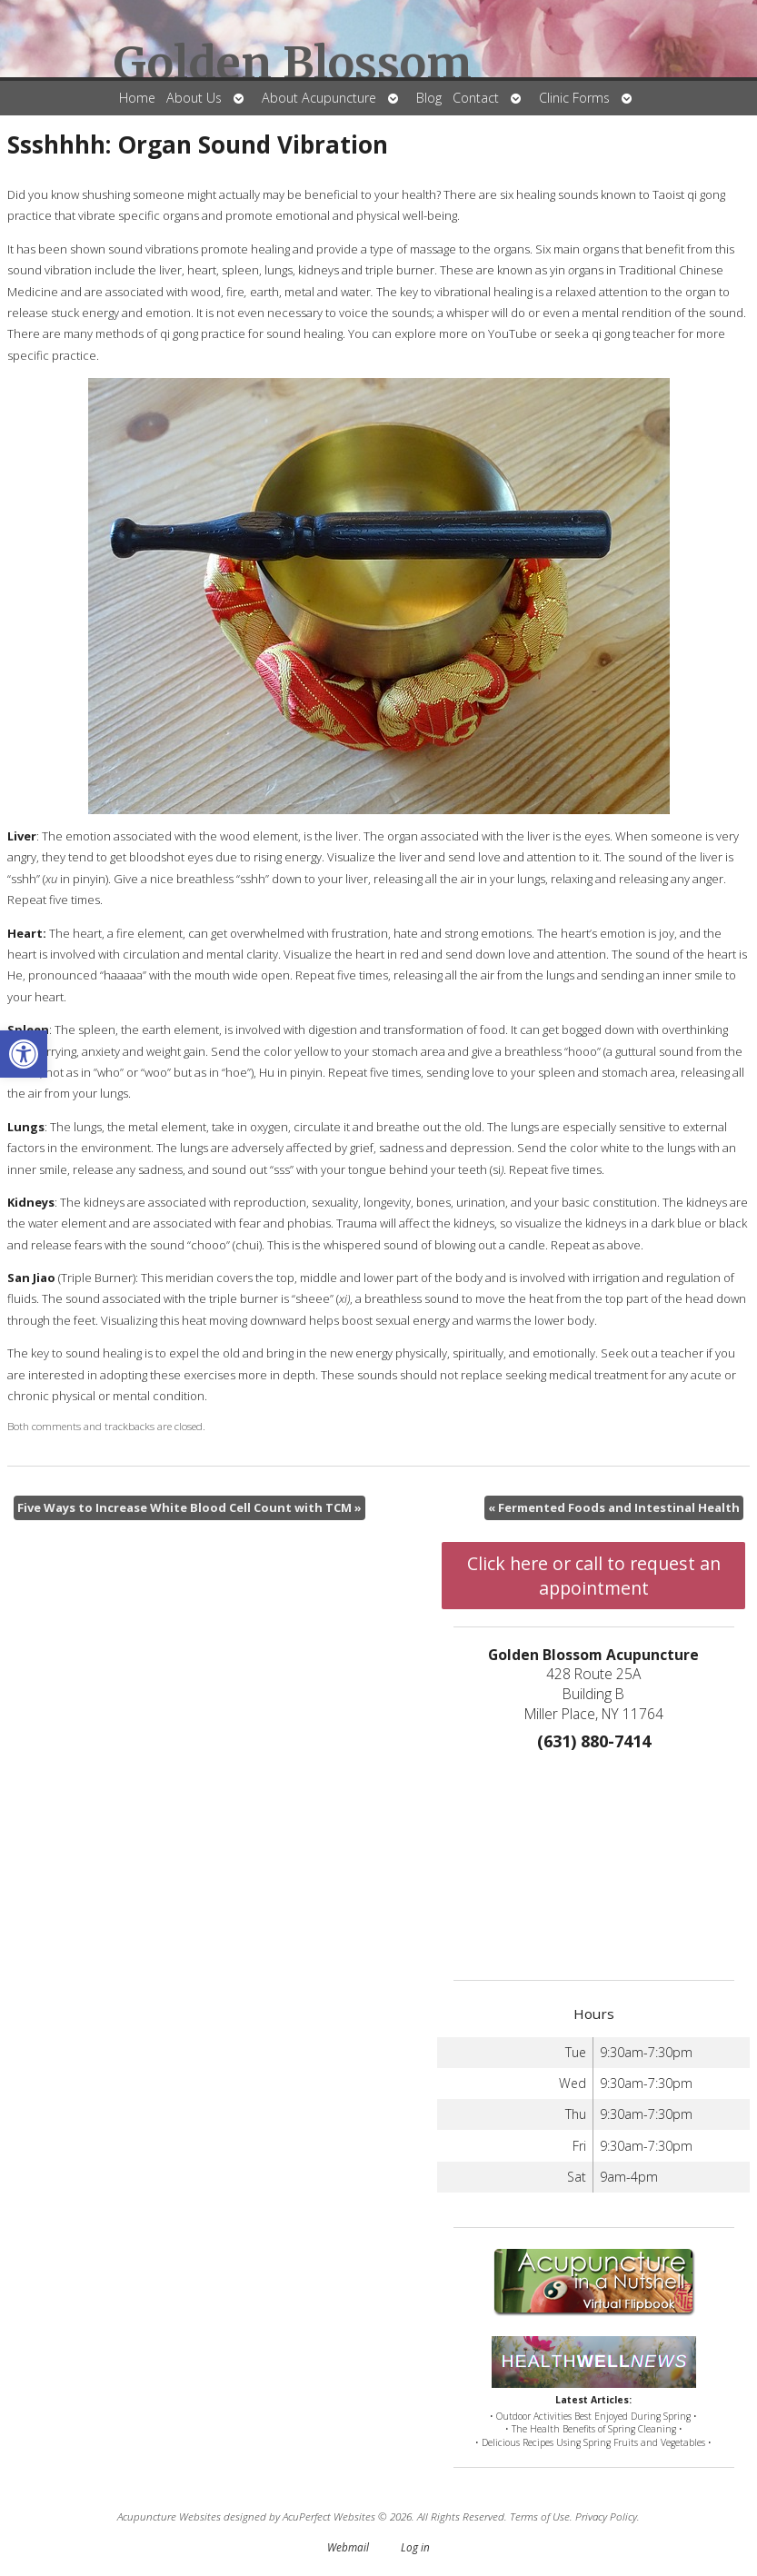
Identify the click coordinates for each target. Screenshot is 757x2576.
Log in (415, 2547)
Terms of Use (540, 2516)
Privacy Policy (606, 2516)
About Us (194, 97)
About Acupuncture (319, 97)
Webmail (348, 2547)
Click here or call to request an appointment (594, 1575)
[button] (23, 1054)
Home (137, 97)
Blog (429, 97)
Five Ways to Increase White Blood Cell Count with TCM (189, 1507)
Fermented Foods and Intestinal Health (614, 1507)
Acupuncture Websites (169, 2516)
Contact (476, 97)
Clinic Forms (574, 97)
